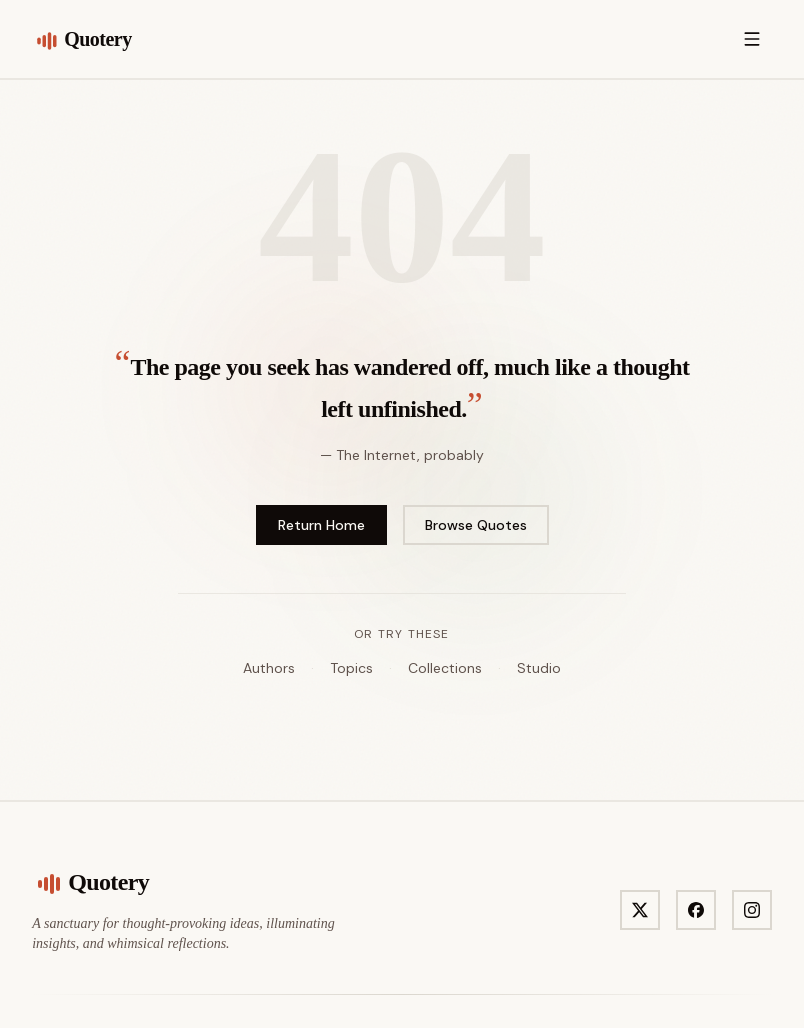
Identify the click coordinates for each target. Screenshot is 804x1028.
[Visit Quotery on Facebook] (696, 910)
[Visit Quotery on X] (640, 910)
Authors (269, 668)
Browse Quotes (476, 525)
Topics (351, 668)
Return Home (321, 525)
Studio (539, 668)
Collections (445, 668)
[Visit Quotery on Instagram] (752, 910)
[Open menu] (752, 39)
